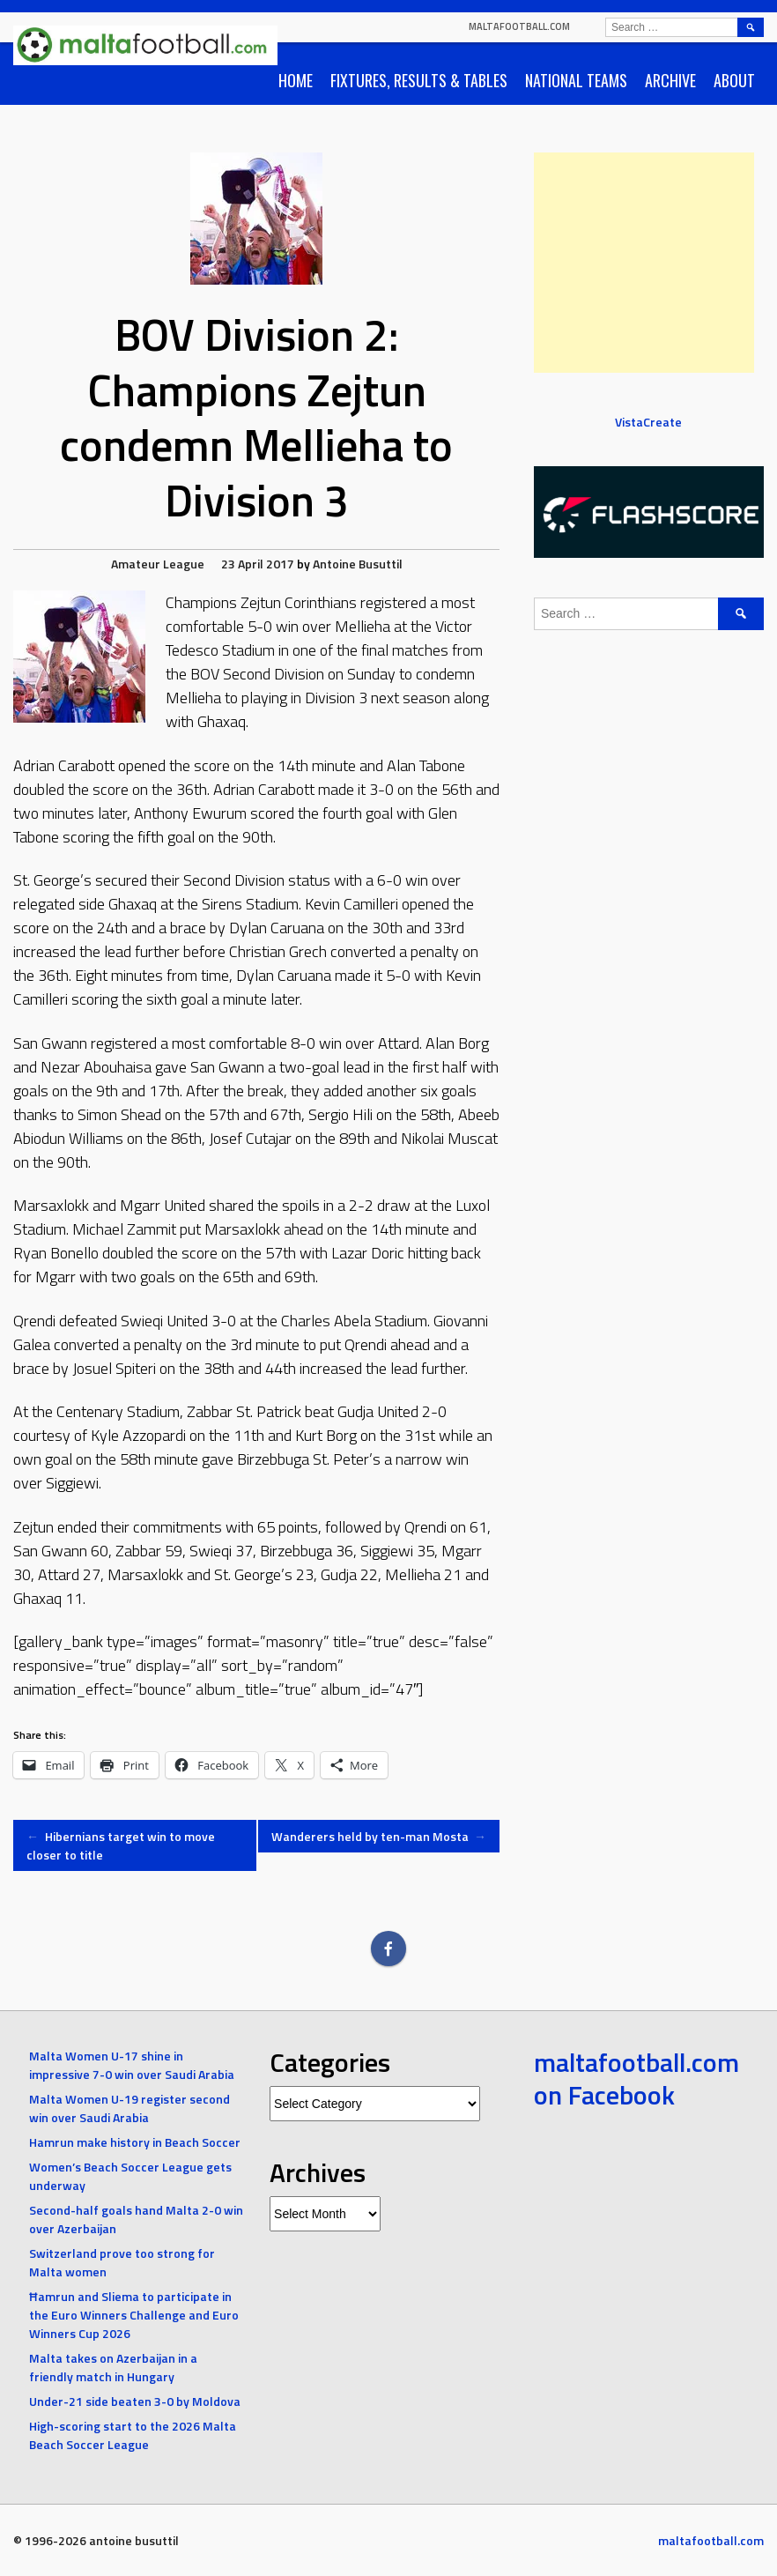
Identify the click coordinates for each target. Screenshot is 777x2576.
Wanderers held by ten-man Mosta (379, 1836)
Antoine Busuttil (358, 563)
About (734, 80)
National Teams (576, 80)
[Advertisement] (644, 262)
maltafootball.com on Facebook (636, 2079)
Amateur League (157, 563)
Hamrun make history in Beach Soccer (134, 2142)
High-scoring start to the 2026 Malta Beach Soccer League (132, 2435)
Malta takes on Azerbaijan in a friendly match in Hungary (113, 2367)
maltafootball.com (519, 26)
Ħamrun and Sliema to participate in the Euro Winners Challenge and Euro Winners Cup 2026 (134, 2314)
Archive (670, 80)
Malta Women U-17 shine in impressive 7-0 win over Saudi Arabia (131, 2064)
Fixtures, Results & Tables (418, 80)
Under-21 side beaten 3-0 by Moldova (134, 2401)
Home (295, 80)
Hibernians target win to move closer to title (120, 1845)
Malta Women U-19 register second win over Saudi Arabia (129, 2108)
